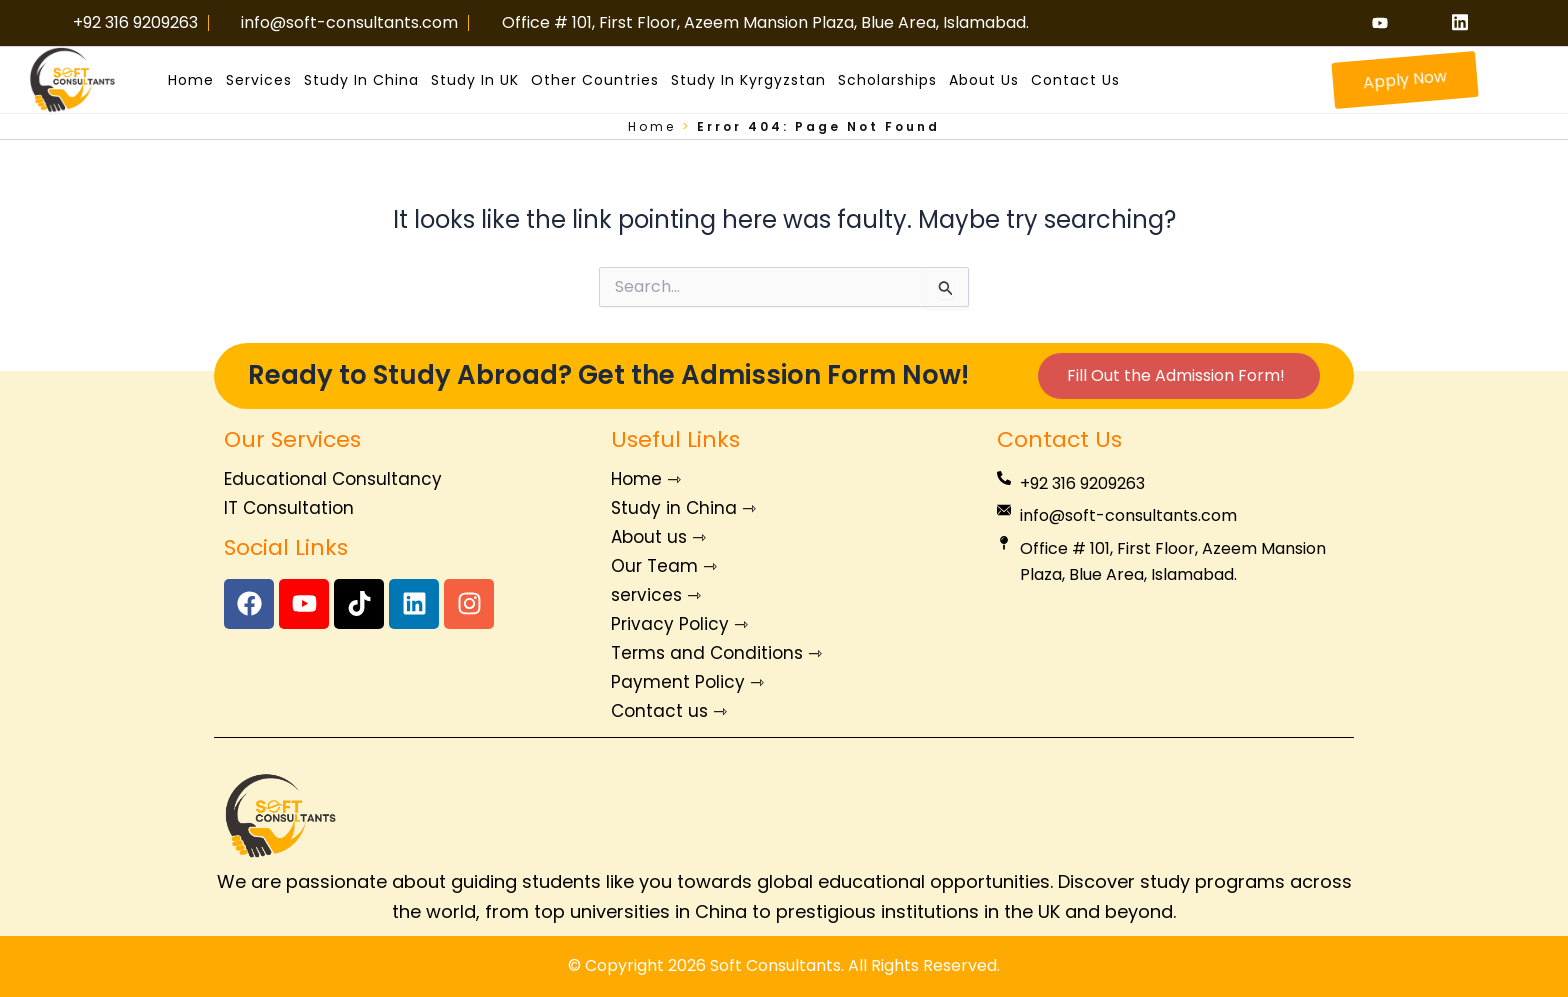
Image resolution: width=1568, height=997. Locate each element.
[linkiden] (1467, 23)
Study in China (361, 80)
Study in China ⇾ (683, 508)
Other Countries (595, 80)
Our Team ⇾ (664, 566)
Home (191, 80)
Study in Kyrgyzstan (748, 80)
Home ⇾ (646, 479)
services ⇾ (656, 595)
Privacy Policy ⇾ (679, 624)
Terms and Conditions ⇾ (716, 653)
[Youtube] (1387, 23)
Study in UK (475, 80)
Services (259, 80)
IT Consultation (289, 508)
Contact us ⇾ (669, 711)
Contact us (1075, 80)
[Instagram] (1427, 23)
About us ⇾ (658, 537)
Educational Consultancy (333, 479)
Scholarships (887, 80)
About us (984, 80)
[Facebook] (1347, 23)
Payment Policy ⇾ (687, 682)
